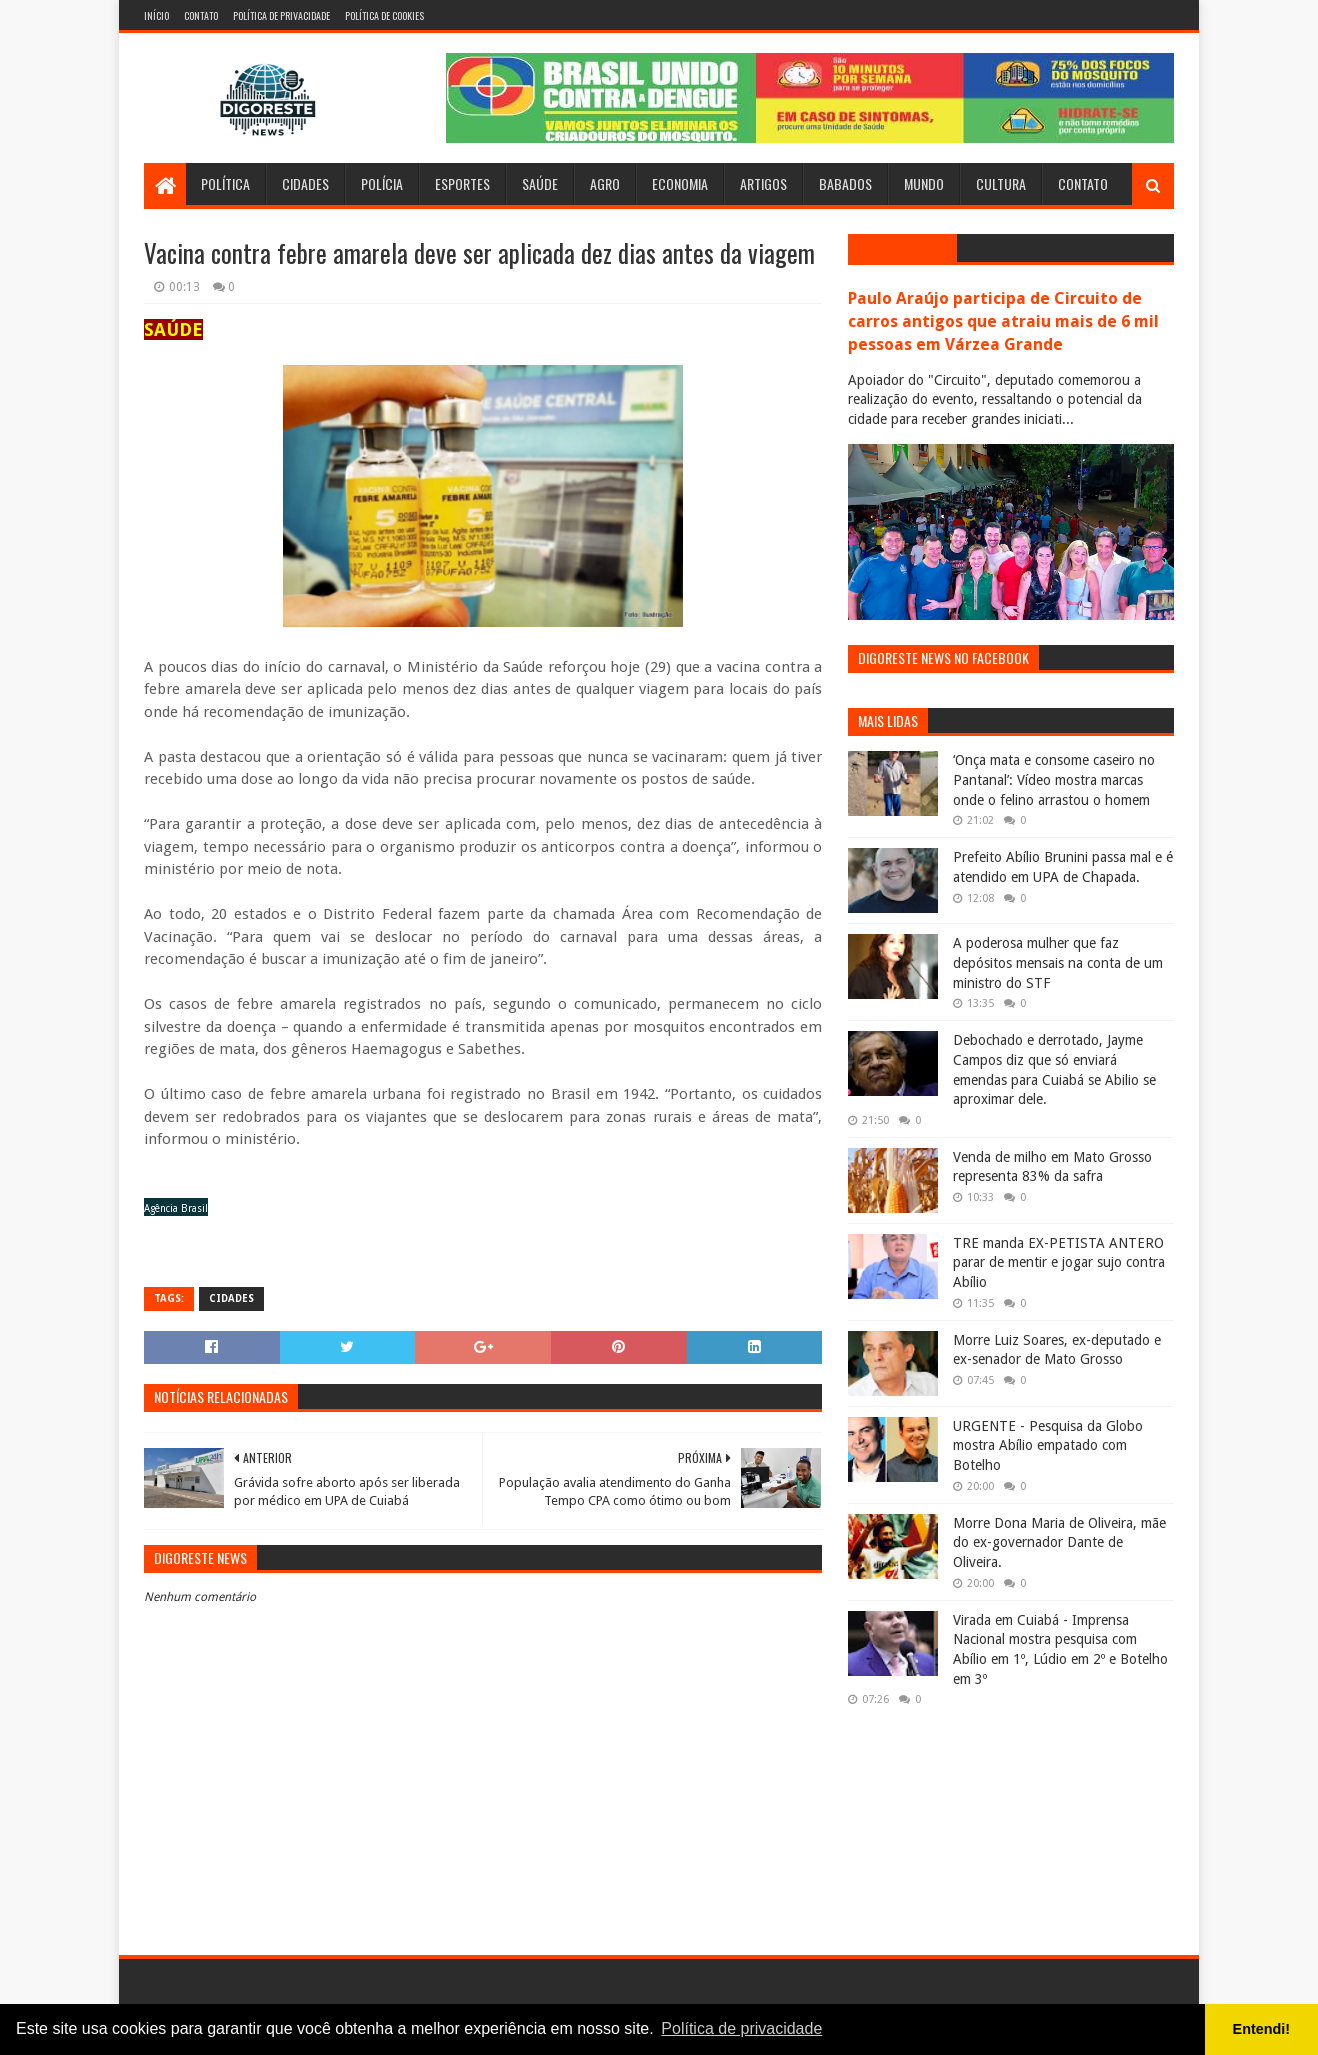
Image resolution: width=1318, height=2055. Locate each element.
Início (156, 15)
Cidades (305, 183)
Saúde (540, 183)
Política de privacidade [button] (741, 2028)
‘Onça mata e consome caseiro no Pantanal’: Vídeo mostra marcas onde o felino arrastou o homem (1054, 779)
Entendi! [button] (1262, 2029)
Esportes (462, 183)
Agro (605, 183)
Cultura (1001, 183)
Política (225, 183)
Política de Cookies (384, 15)
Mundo (924, 183)
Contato (201, 15)
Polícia (382, 183)
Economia (680, 183)
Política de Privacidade (281, 15)
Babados (845, 183)
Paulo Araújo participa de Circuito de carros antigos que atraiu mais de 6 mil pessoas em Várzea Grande (1003, 321)
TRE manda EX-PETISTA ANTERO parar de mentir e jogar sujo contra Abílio (1059, 1262)
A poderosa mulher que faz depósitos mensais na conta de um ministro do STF (1058, 962)
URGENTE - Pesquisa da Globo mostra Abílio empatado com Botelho (1048, 1445)
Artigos (763, 183)
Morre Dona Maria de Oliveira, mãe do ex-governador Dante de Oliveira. (1059, 1542)
